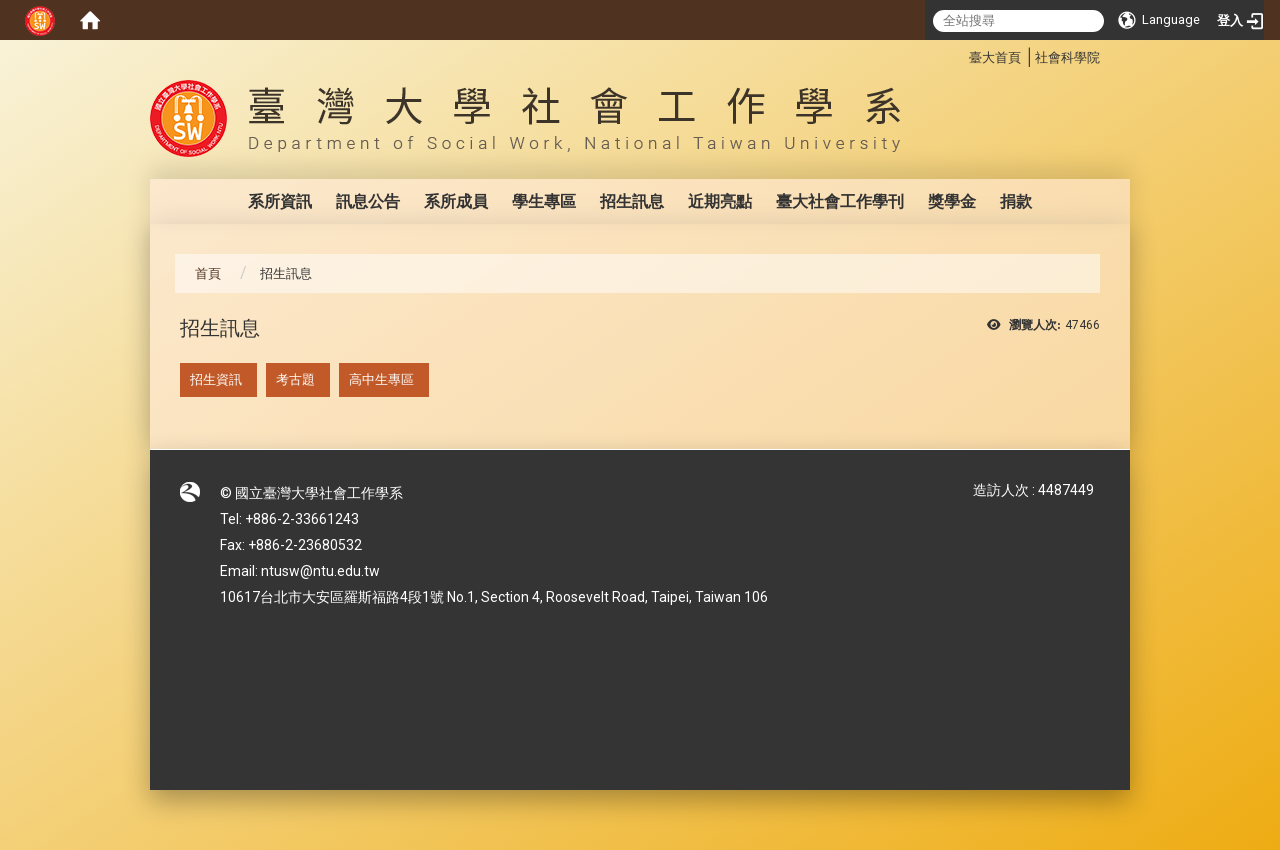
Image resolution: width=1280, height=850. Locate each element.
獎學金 (952, 201)
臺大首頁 (995, 57)
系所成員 (456, 201)
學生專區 (544, 201)
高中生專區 (381, 379)
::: (958, 54)
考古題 (295, 379)
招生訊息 (632, 201)
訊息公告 (368, 201)
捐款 (1016, 201)
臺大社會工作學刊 (840, 201)
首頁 (208, 273)
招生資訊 (216, 379)
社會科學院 (1067, 57)
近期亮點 (720, 201)
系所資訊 (280, 201)
